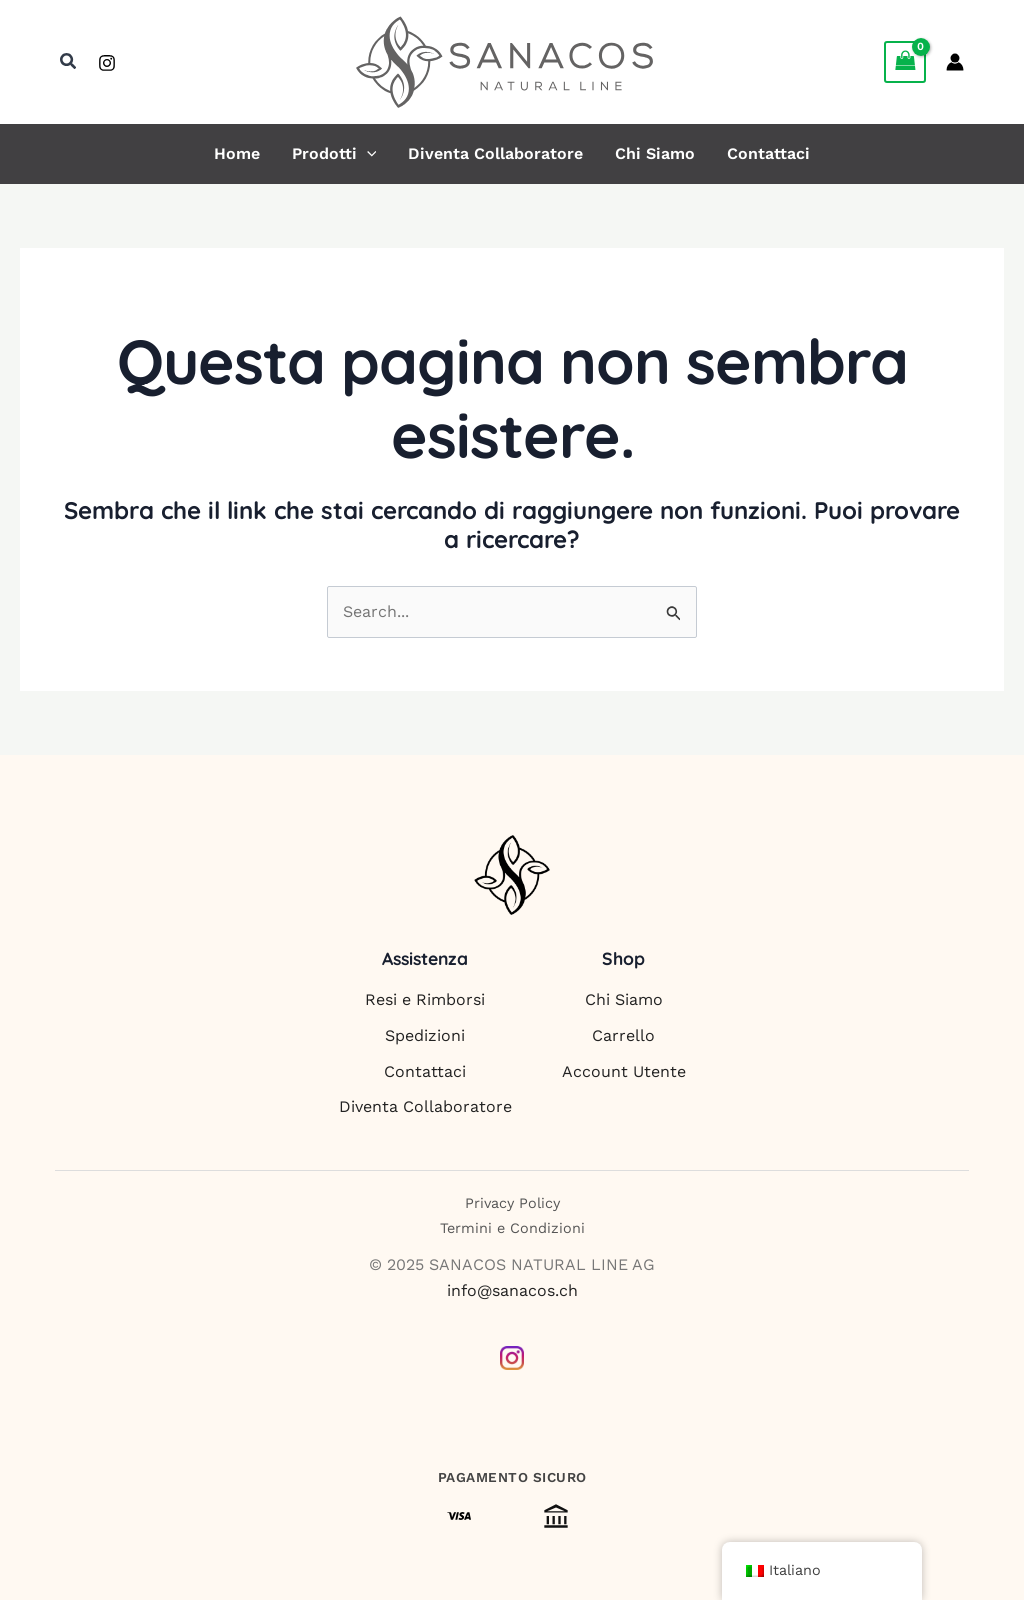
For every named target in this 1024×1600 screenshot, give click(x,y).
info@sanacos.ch (512, 1290)
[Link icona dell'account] (955, 62)
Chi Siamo (655, 154)
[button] (69, 61)
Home (237, 154)
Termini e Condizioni (512, 1228)
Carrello (623, 1035)
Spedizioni (425, 1035)
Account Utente (624, 1071)
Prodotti (334, 154)
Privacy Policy (512, 1203)
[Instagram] (107, 63)
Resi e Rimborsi (425, 999)
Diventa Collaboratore (495, 154)
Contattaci (768, 154)
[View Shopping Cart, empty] (905, 61)
